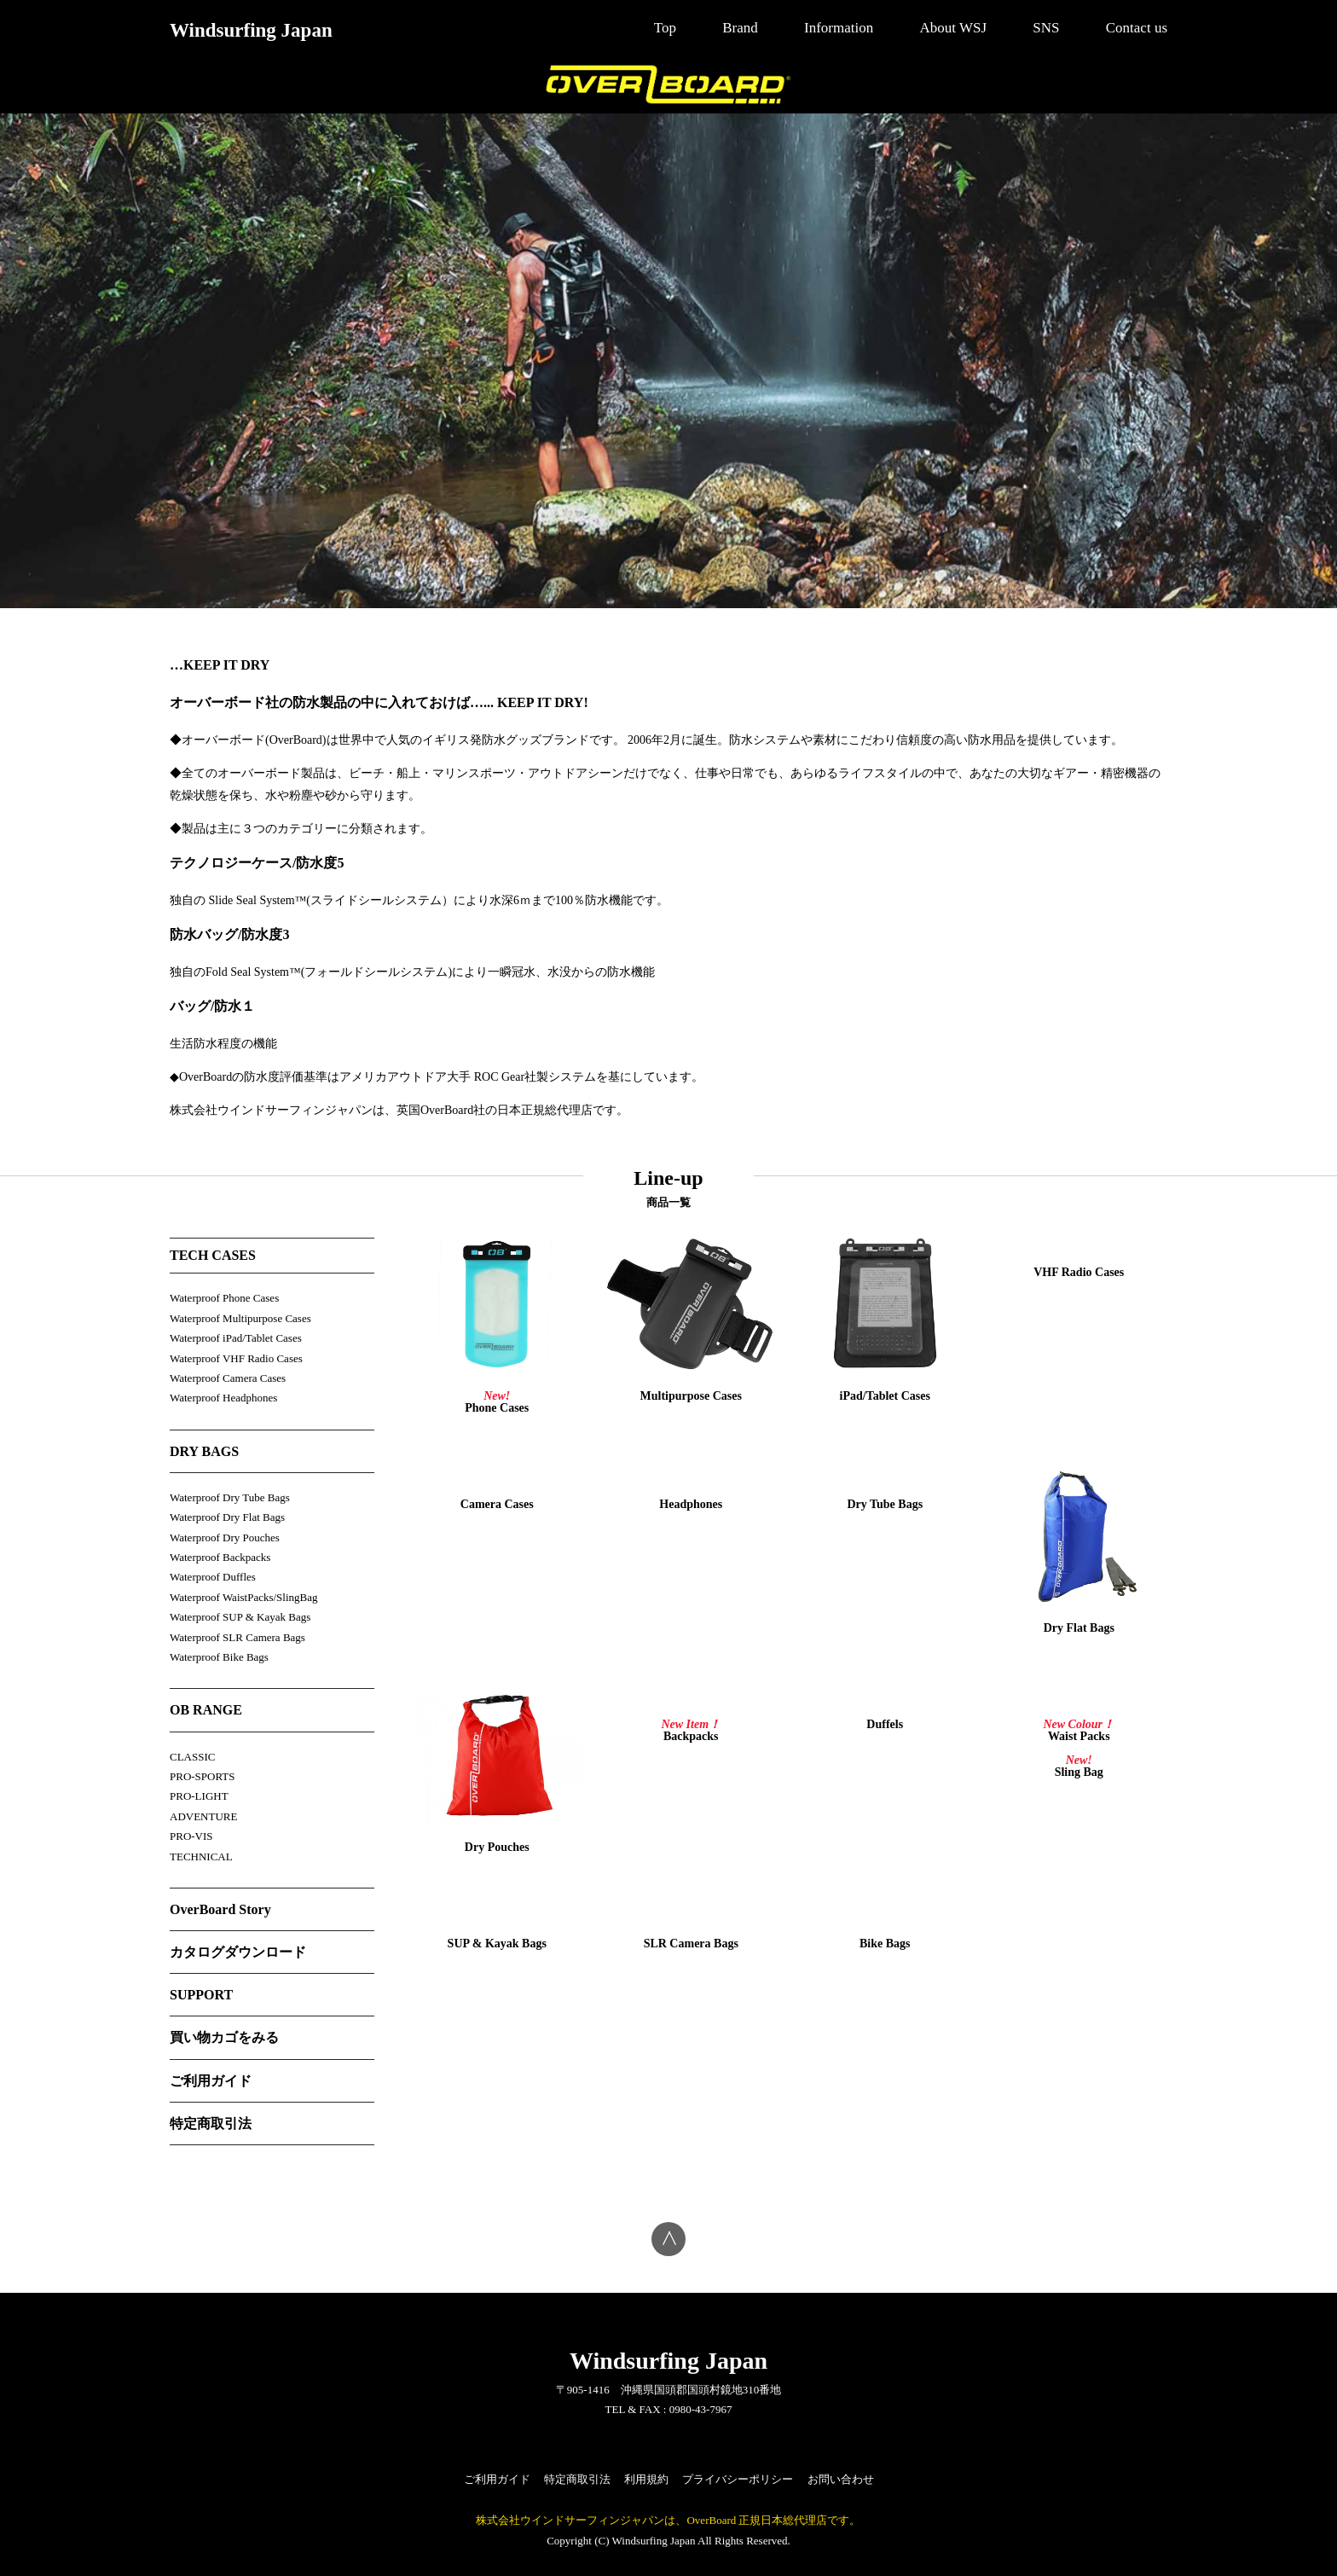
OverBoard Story (220, 1909)
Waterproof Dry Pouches (225, 1537)
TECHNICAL (201, 1856)
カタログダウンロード (238, 1952)
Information (838, 28)
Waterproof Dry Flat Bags (227, 1517)
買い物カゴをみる (224, 2037)
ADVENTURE (203, 1816)
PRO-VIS (191, 1836)
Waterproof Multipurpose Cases (240, 1318)
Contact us (1136, 28)
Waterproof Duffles (213, 1576)
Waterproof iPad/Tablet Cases (236, 1338)
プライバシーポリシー (737, 2479)
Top (665, 28)
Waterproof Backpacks (220, 1557)
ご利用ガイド (211, 2081)
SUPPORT (201, 1994)
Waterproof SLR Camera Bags (237, 1637)
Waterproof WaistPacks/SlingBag (244, 1597)
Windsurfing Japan (251, 30)
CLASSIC (192, 1756)
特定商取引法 (211, 2123)
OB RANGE (206, 1710)
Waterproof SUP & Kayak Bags (240, 1616)
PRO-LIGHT (199, 1796)
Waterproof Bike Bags (219, 1657)
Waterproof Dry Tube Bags (230, 1497)
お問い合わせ (840, 2479)
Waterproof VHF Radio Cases (236, 1358)
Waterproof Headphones (223, 1397)
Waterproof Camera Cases (228, 1378)
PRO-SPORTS (202, 1776)
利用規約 (646, 2479)
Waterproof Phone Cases (224, 1297)
